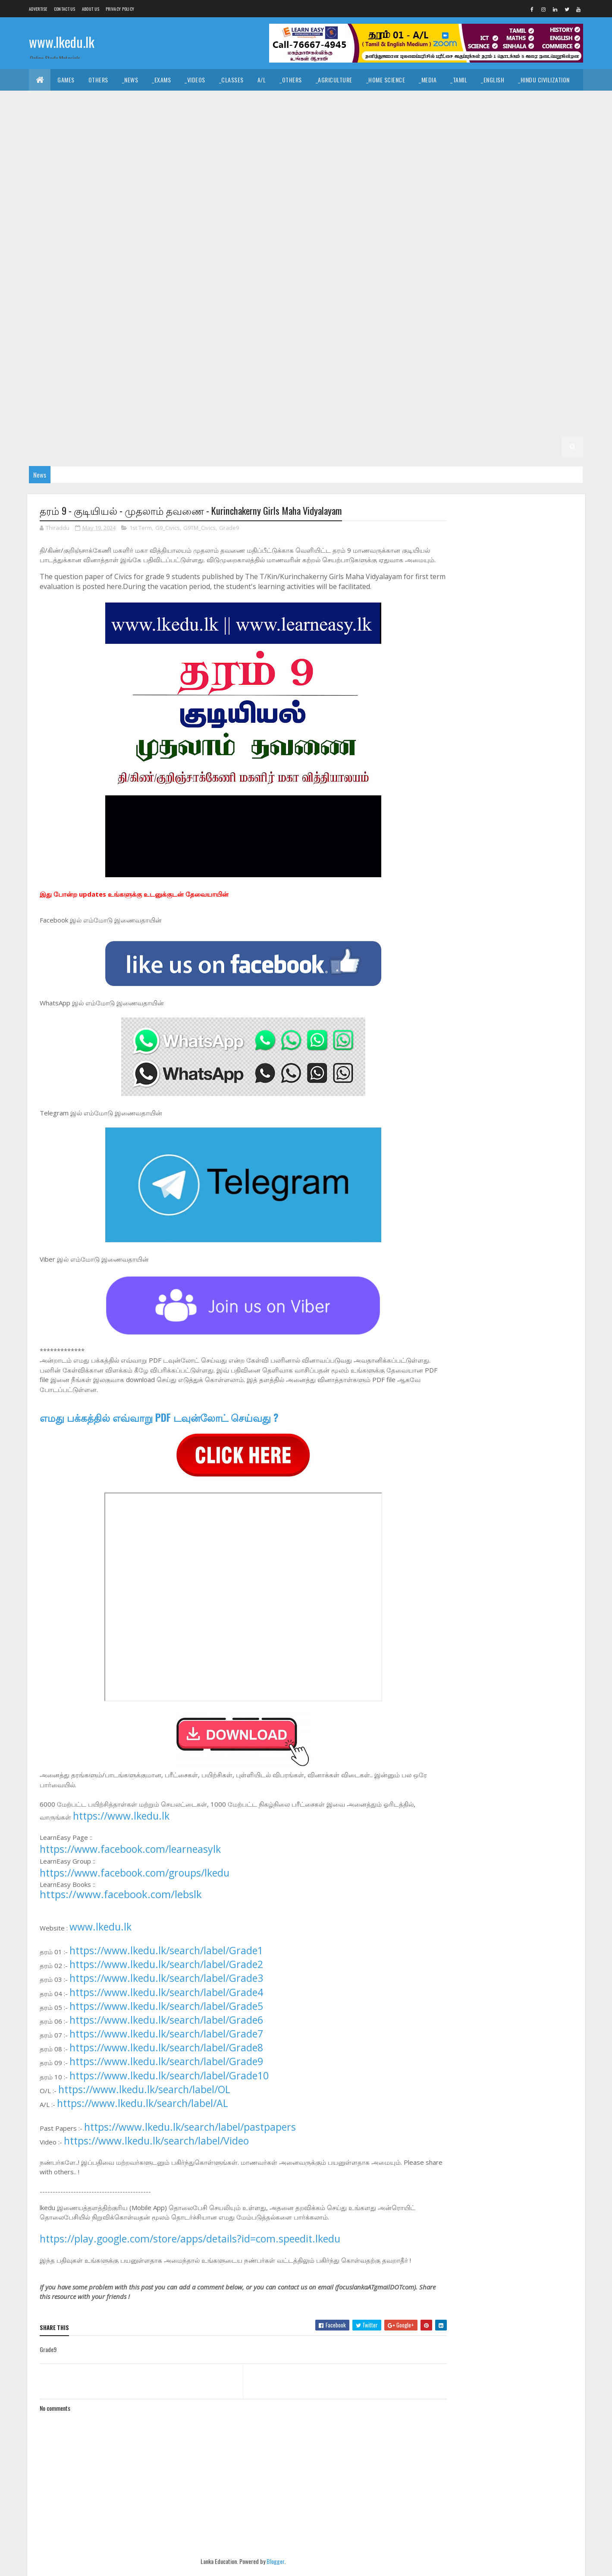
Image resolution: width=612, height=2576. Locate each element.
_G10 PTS (94, 252)
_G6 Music (91, 381)
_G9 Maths (315, 273)
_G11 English (96, 165)
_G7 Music (356, 338)
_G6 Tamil (348, 381)
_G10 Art (561, 187)
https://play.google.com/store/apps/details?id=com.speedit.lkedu (190, 2248)
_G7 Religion (479, 338)
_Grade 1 (246, 446)
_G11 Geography (323, 165)
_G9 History (238, 273)
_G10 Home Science (391, 230)
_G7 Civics (494, 316)
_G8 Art (203, 295)
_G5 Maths (96, 403)
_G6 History (512, 360)
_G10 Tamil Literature (335, 252)
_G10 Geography (235, 230)
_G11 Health (374, 165)
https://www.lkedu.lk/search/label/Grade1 (166, 1960)
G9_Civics (167, 528)
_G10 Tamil (278, 252)
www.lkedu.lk (61, 42)
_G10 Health (287, 230)
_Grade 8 (167, 295)
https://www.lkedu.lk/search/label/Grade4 (166, 2002)
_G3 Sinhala (184, 424)
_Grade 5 (421, 381)
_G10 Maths (479, 230)
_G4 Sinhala (350, 403)
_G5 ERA (133, 403)
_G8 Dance (282, 295)
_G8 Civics (241, 295)
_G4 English (434, 403)
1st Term (140, 528)
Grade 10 (423, 187)
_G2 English (52, 446)
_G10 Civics (125, 209)
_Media (427, 79)
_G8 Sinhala (305, 316)
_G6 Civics (241, 360)
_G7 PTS (438, 338)
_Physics (491, 122)
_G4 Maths (478, 403)
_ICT (117, 122)
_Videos (195, 79)
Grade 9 (389, 252)
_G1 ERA (450, 446)
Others (98, 79)
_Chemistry (449, 122)
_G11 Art (169, 144)
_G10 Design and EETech (304, 209)
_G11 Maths (50, 187)
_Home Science (385, 79)
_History (209, 101)
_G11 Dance (324, 144)
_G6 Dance (282, 360)
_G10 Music (523, 230)
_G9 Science (525, 273)
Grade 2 (429, 424)
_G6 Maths (50, 381)
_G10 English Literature (68, 230)
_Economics (152, 122)
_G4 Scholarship (59, 424)
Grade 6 (131, 360)
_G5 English (52, 403)
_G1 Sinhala (287, 446)
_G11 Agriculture (120, 144)
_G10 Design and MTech (381, 209)
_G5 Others (172, 403)
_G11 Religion (174, 187)
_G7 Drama (50, 338)
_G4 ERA (515, 403)
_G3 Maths (312, 424)
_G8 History (512, 295)
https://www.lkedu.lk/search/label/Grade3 (166, 1988)
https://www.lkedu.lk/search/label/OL (144, 2099)
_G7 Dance (536, 316)
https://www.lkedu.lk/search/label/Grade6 (166, 2030)
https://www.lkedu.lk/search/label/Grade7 (166, 2043)
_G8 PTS (173, 316)
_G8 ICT (552, 295)
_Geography (506, 101)
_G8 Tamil (348, 316)
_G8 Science (260, 316)
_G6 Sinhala (305, 381)
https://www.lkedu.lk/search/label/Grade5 (166, 2016)
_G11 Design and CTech (383, 144)
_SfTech (339, 122)
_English (492, 79)
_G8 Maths (50, 316)
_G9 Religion (479, 273)
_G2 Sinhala (507, 424)
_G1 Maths (413, 446)
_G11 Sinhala (269, 187)
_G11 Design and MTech (534, 144)
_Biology (408, 122)
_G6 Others (133, 381)
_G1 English (370, 446)
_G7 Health (193, 338)
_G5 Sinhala (492, 381)
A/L (261, 79)
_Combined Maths (541, 122)
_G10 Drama (441, 209)
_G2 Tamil (549, 424)
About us (90, 9)
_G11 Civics (282, 144)
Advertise (38, 9)
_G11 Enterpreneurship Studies (246, 165)
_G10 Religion (137, 252)
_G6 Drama (324, 360)
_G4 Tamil (392, 403)
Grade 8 (131, 295)
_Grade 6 (167, 360)
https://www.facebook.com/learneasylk (130, 1859)
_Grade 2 (465, 424)
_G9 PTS (438, 273)
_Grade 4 (308, 403)
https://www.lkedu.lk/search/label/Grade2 (166, 1974)
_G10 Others (52, 252)
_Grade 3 (142, 424)
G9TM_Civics (199, 528)
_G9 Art (461, 252)
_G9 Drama (50, 273)
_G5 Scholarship (224, 403)
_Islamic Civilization (64, 101)
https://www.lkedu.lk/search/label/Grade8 (166, 2057)
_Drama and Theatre (353, 101)
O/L (40, 144)
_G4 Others (554, 403)
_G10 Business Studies (66, 209)
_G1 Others (488, 446)
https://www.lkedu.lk (121, 1826)
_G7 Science (525, 338)
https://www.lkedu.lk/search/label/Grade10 (169, 2085)
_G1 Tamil (329, 446)
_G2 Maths (96, 446)
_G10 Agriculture (513, 187)
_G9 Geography (144, 273)
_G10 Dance (169, 209)
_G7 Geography (144, 338)
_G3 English (269, 424)
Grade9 (229, 528)
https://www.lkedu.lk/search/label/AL (142, 2113)
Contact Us (64, 9)
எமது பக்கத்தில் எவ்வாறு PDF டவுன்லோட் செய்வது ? (159, 1427)
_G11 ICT (525, 165)
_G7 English (94, 338)
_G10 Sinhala (234, 252)
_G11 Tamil (313, 187)
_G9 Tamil (94, 295)
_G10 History (334, 230)
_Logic (403, 101)
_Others (290, 79)
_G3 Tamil (226, 424)
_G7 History (238, 338)
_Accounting (199, 122)
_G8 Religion (213, 316)
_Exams (161, 79)
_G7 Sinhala (52, 360)
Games (66, 79)
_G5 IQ (455, 381)
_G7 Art (457, 316)
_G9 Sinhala (52, 295)
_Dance (302, 101)
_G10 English (487, 209)
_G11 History (421, 165)
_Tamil (458, 79)
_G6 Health (467, 360)
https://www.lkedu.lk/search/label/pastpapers (190, 2137)
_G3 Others (389, 424)
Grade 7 (384, 316)
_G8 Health (467, 295)
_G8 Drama (324, 295)
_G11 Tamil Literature (369, 187)
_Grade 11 (71, 144)
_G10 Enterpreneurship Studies (157, 230)
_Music (270, 101)
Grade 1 (211, 446)
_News (130, 79)
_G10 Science (186, 252)
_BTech (304, 122)
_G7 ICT (278, 338)
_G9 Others (399, 273)
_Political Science (451, 101)
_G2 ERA (133, 446)
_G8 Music (91, 316)
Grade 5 (384, 381)
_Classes (231, 79)
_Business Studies (256, 122)
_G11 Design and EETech (458, 144)
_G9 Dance (540, 252)
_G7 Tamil (94, 360)
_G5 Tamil (534, 381)
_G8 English (368, 295)
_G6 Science (260, 381)
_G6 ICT (552, 360)
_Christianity (164, 101)
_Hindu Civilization (544, 79)
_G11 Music (93, 187)
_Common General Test (67, 122)
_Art (241, 101)
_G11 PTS (132, 187)
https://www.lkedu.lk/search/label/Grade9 (166, 2071)
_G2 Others (172, 446)
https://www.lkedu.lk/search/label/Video (156, 2150)
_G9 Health (193, 273)
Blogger (267, 2571)
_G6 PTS (173, 381)
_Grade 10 (462, 187)
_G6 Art (203, 360)
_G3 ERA (350, 424)
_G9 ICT (278, 273)
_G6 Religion (213, 381)
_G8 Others (133, 316)
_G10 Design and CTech (228, 209)
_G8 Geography (418, 295)
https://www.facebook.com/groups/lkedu (134, 1882)
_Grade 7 (421, 316)
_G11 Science (222, 187)
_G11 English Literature (158, 165)
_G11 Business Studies (224, 144)
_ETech (373, 122)
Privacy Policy (120, 9)
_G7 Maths (315, 338)
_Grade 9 (425, 252)
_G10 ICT (440, 230)
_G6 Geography (418, 360)
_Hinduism (119, 101)
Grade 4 (271, 403)
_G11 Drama (51, 165)
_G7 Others (399, 338)
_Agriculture (334, 79)
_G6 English (368, 360)
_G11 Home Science (476, 165)
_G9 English (94, 273)
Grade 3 (106, 424)
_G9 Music (356, 273)
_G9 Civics (499, 252)
